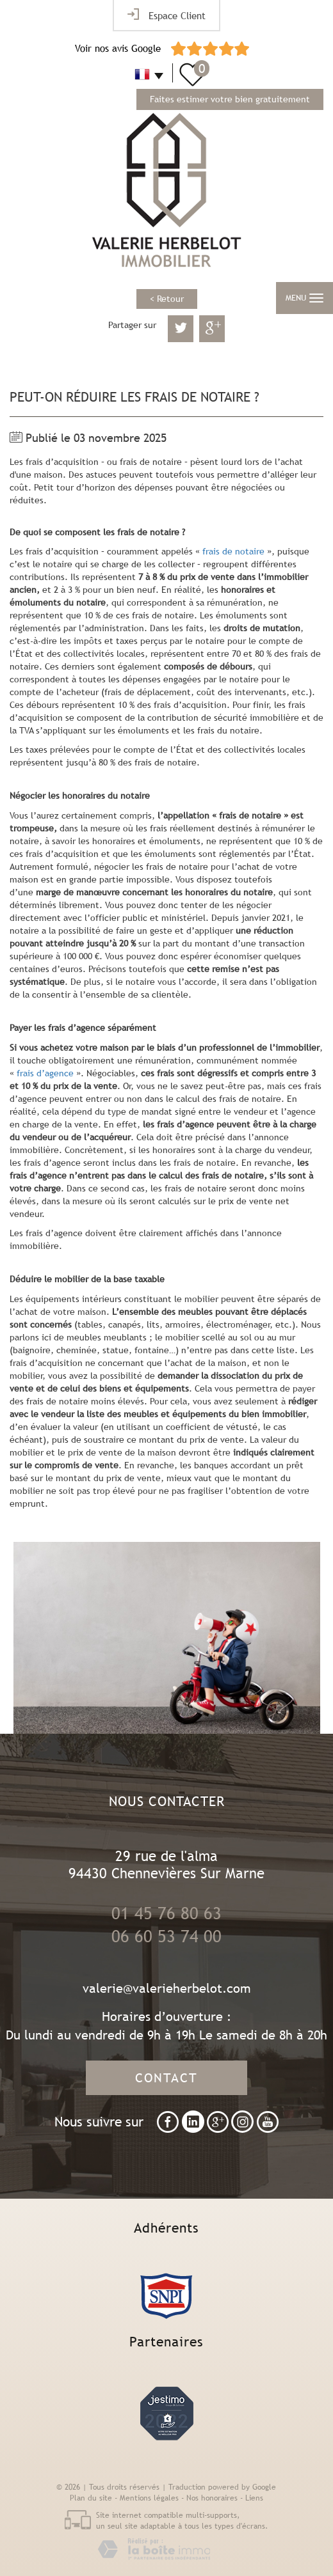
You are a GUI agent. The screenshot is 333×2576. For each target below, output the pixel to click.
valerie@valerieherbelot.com (167, 1988)
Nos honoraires (212, 2498)
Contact (166, 2077)
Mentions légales (149, 2498)
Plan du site (91, 2498)
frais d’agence (45, 1073)
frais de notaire (233, 551)
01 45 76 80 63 (166, 1913)
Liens (254, 2498)
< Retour (167, 299)
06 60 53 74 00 (166, 1936)
